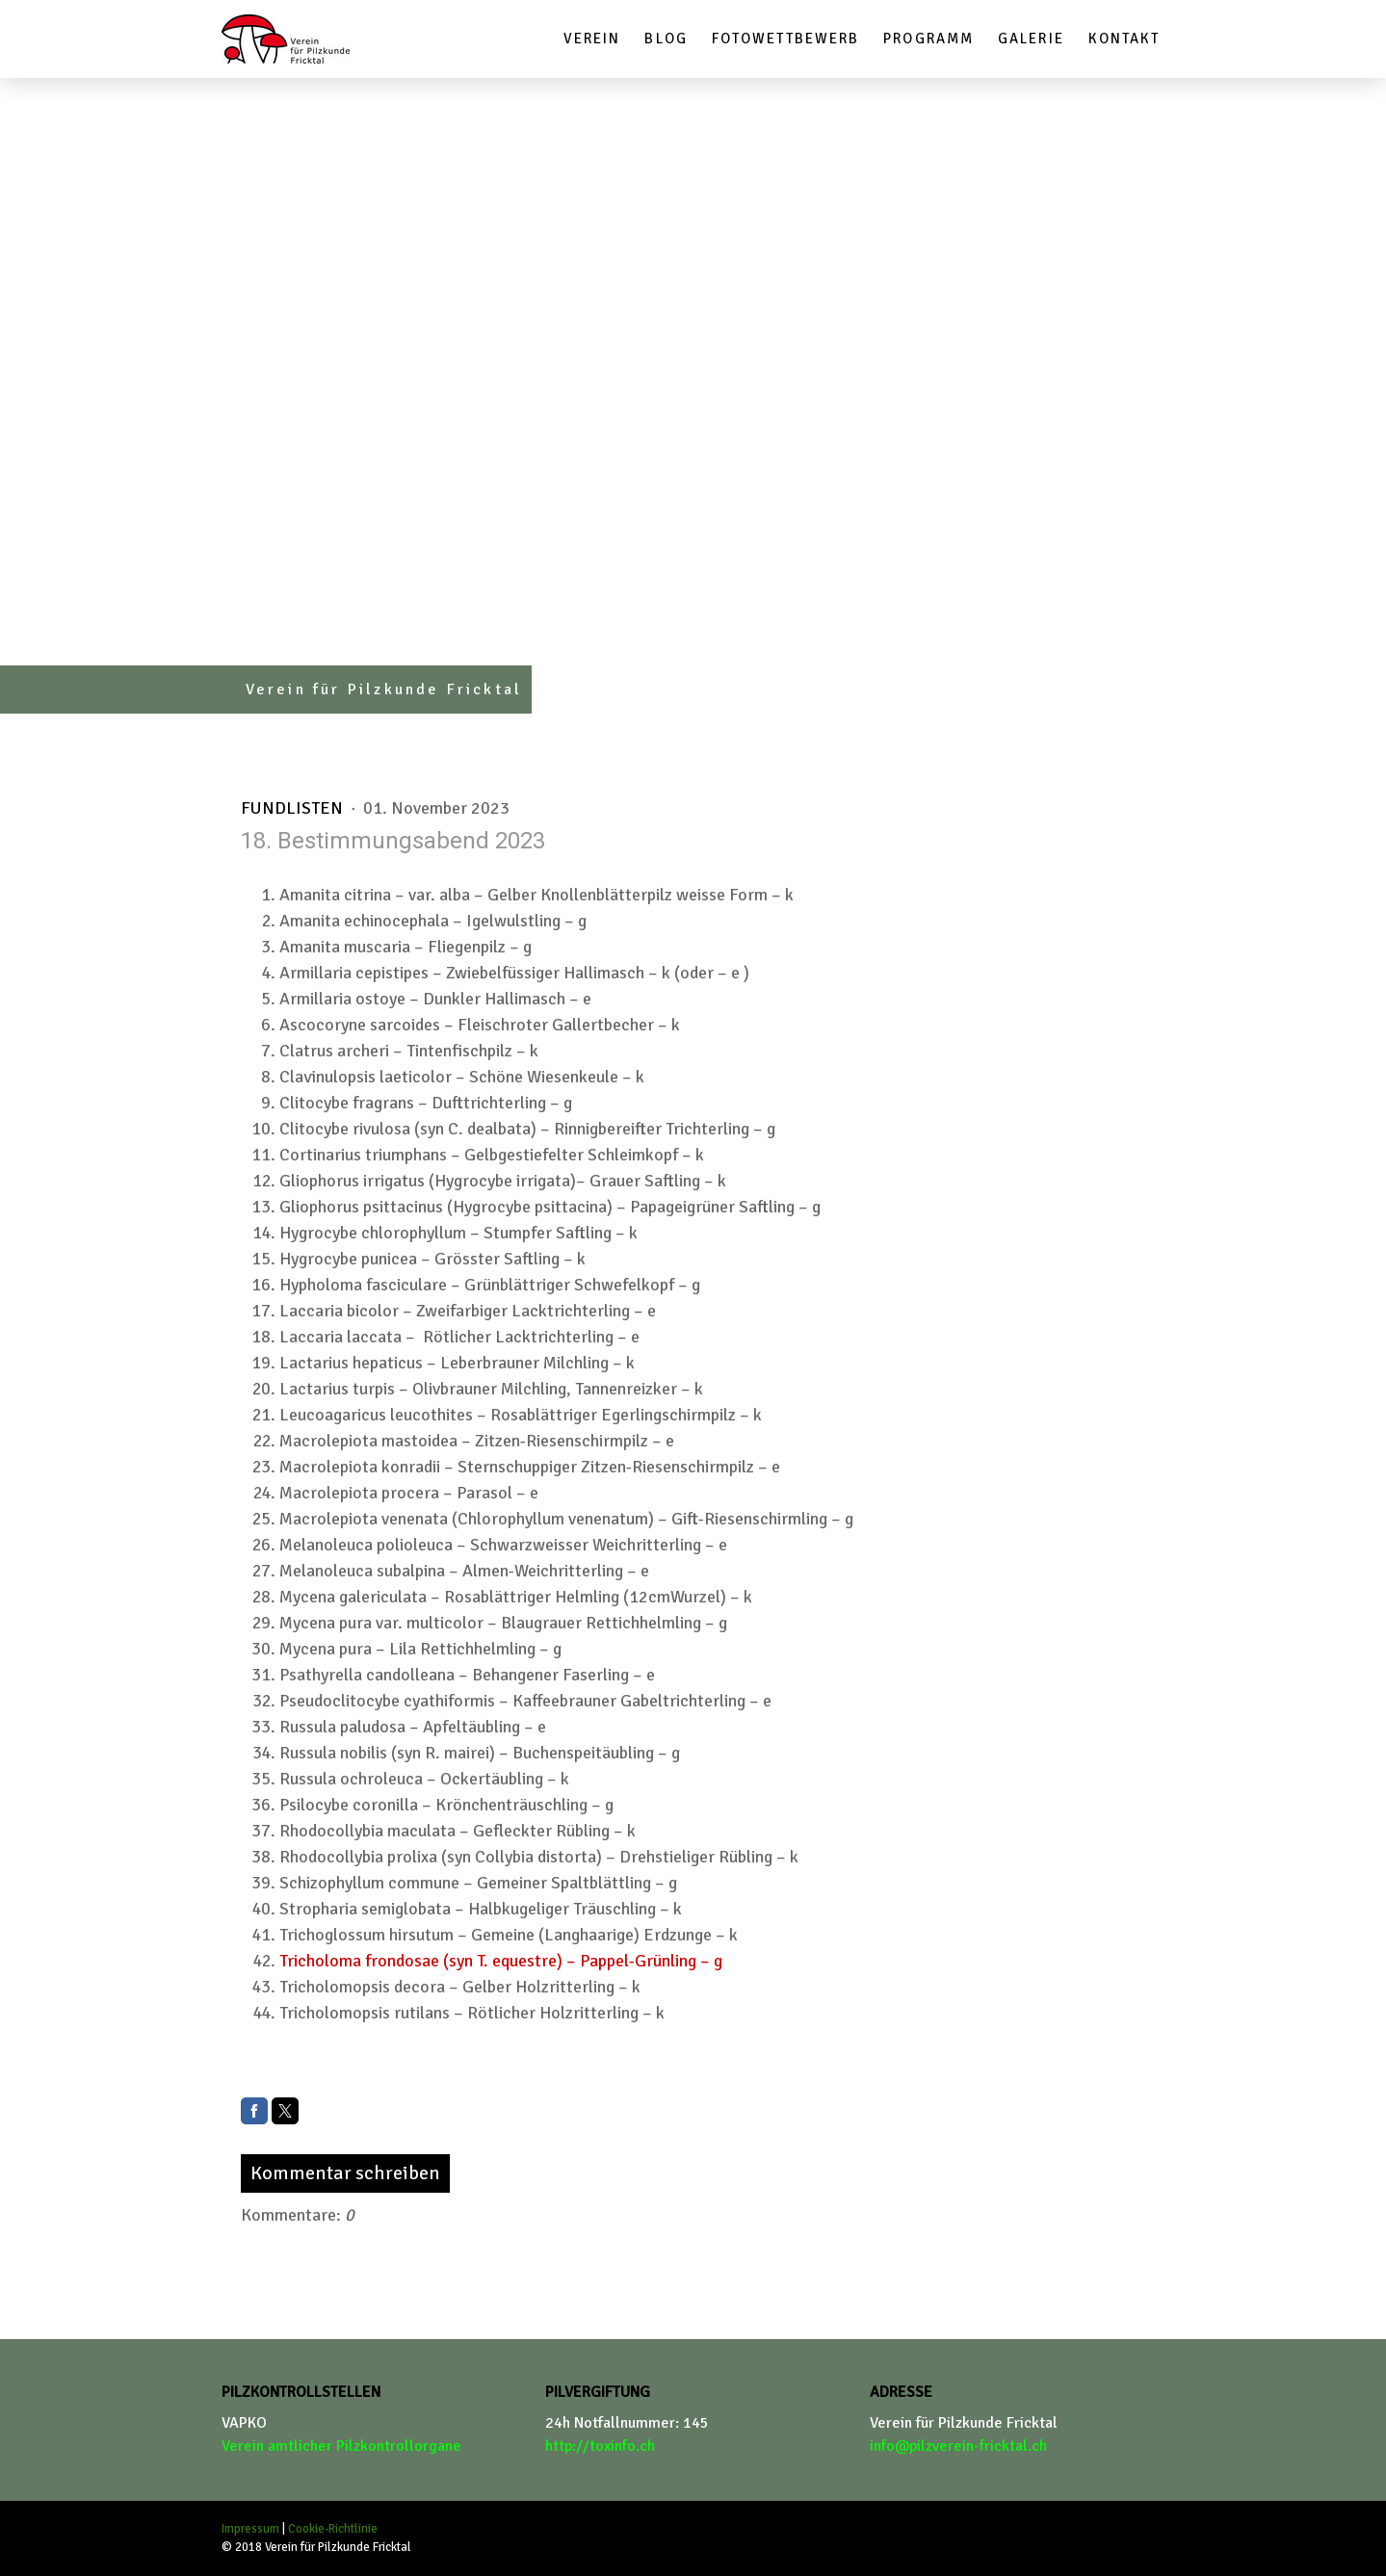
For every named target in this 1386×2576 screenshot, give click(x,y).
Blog (665, 38)
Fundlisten (294, 808)
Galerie (1031, 38)
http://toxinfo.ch (600, 2446)
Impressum (250, 2529)
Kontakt (1124, 38)
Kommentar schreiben (345, 2173)
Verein (592, 38)
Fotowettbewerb (785, 38)
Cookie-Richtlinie (333, 2529)
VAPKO (244, 2423)
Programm (928, 38)
